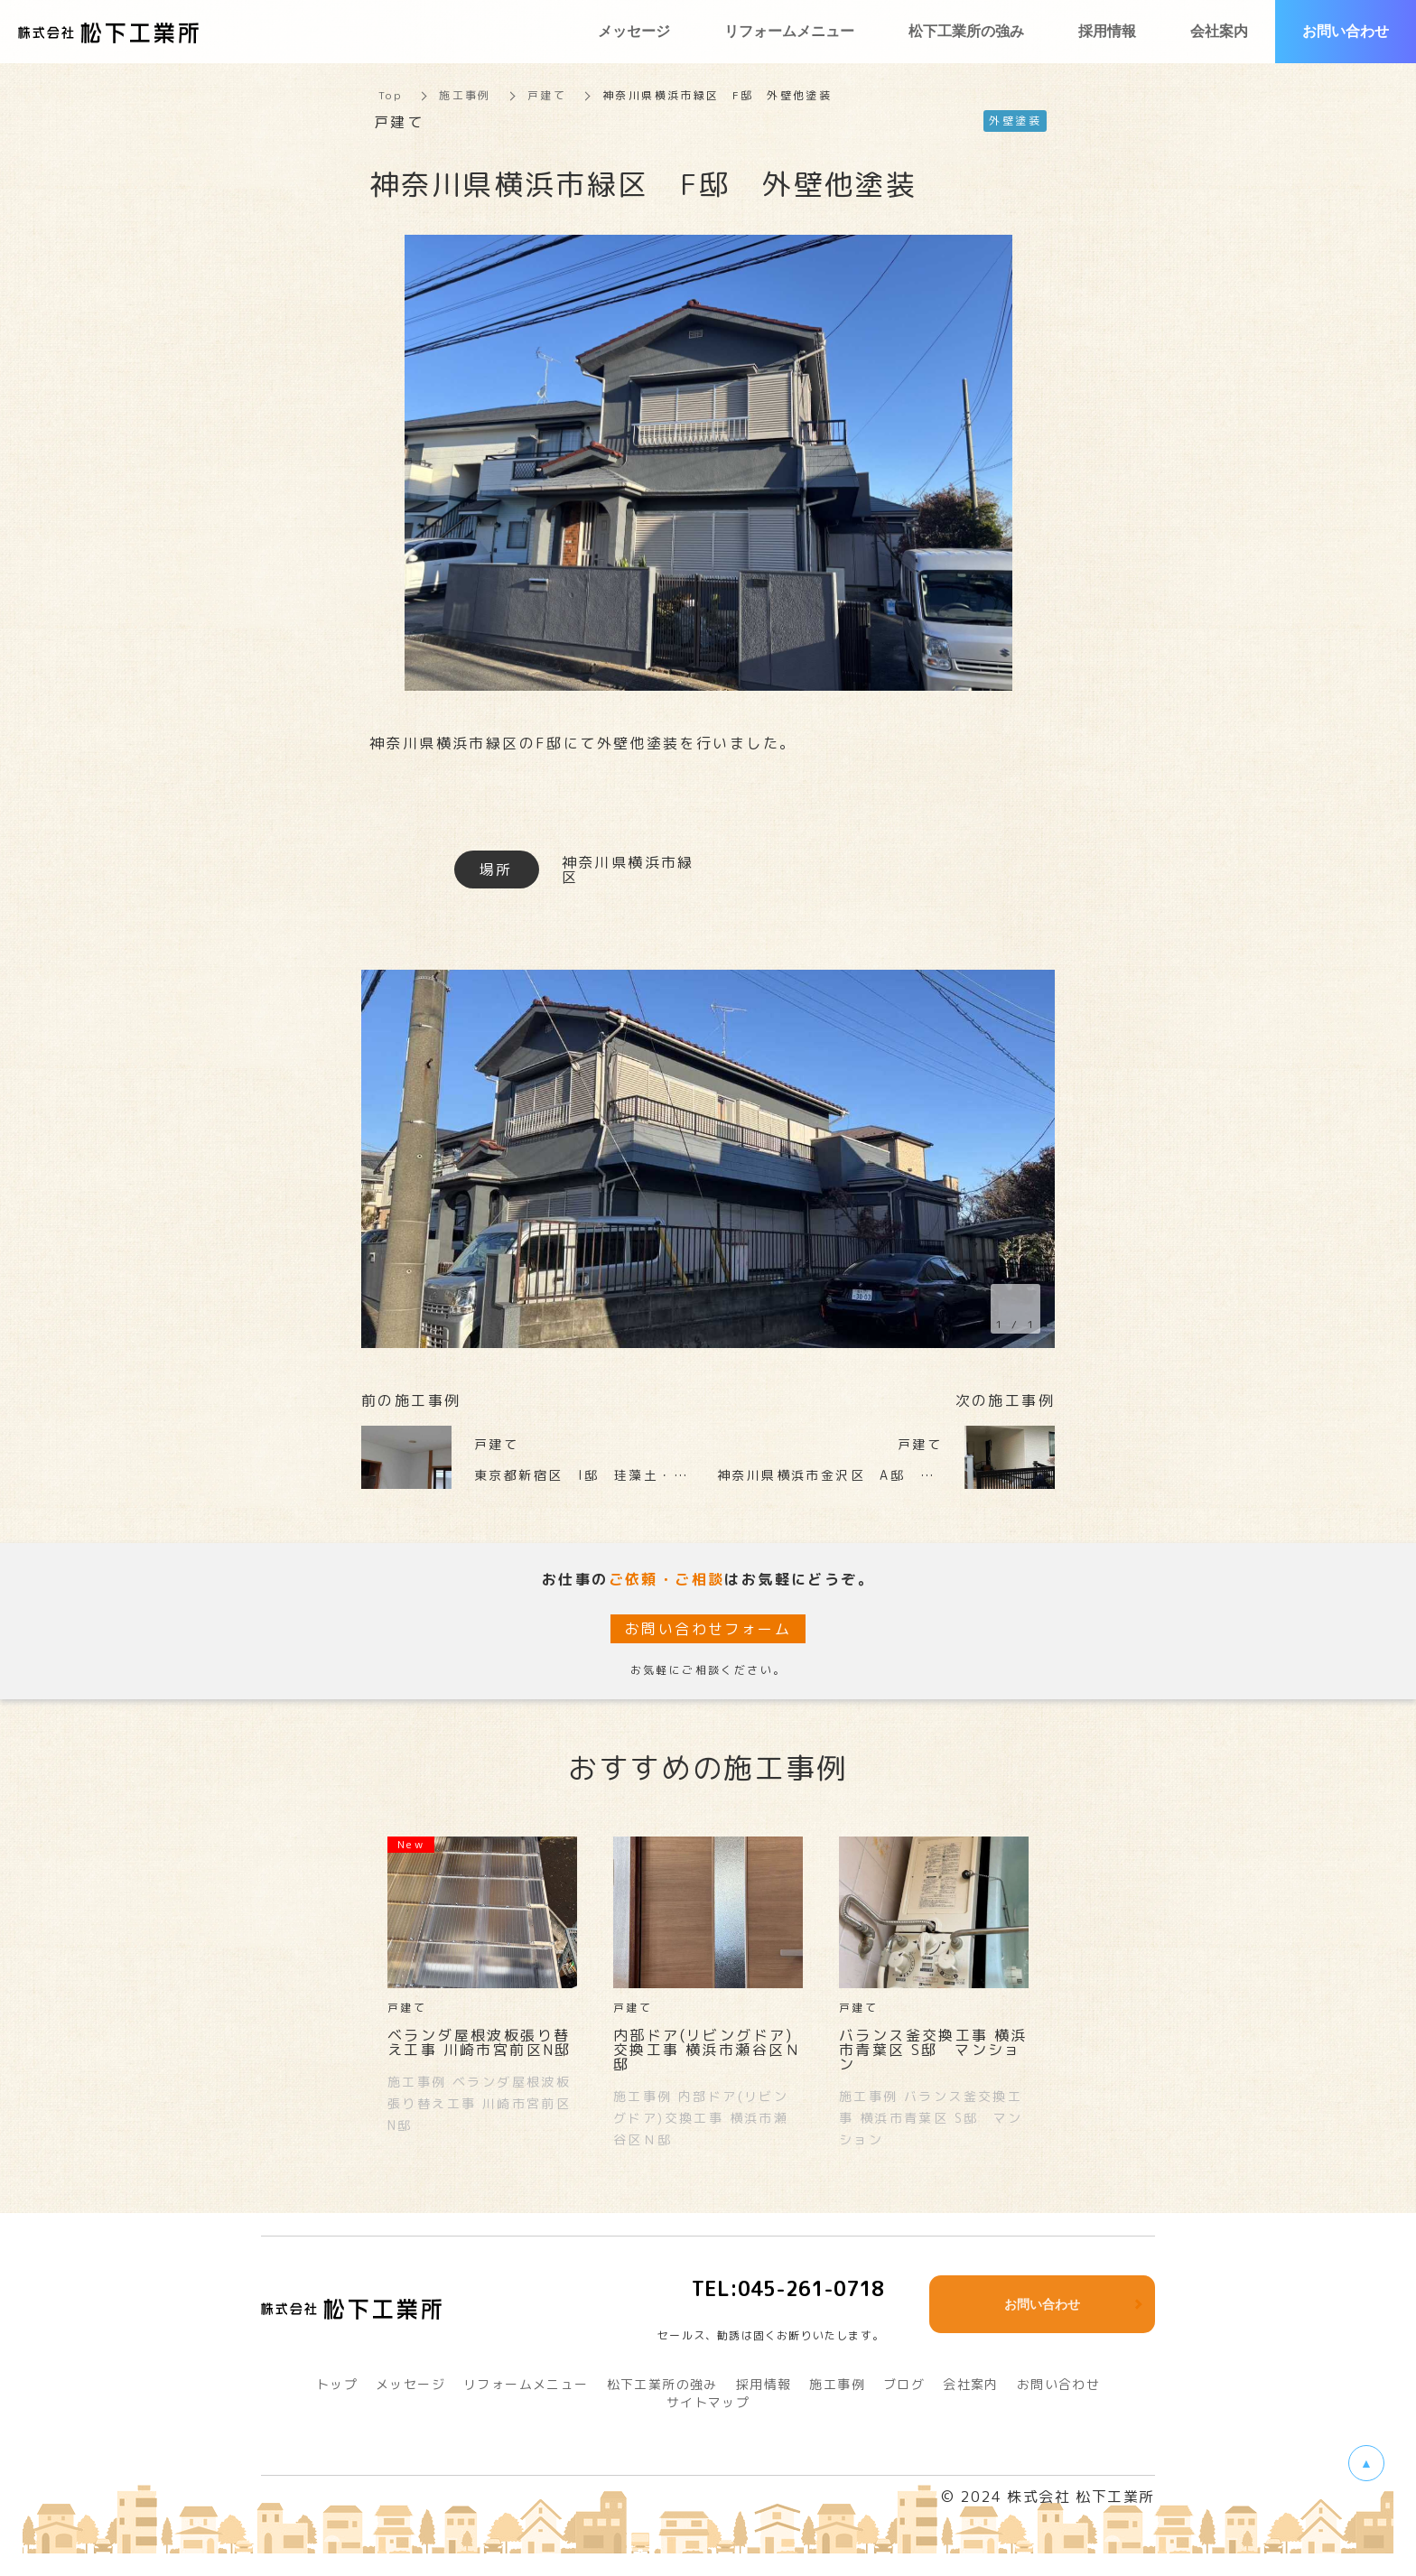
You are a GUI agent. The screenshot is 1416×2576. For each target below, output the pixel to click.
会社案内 (971, 2384)
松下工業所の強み (662, 2384)
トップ (337, 2384)
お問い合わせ (1058, 2384)
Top (390, 95)
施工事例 (465, 95)
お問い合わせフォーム (708, 1629)
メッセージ (410, 2384)
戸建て (546, 95)
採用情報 (764, 2384)
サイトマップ (708, 2402)
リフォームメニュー (526, 2384)
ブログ (904, 2384)
